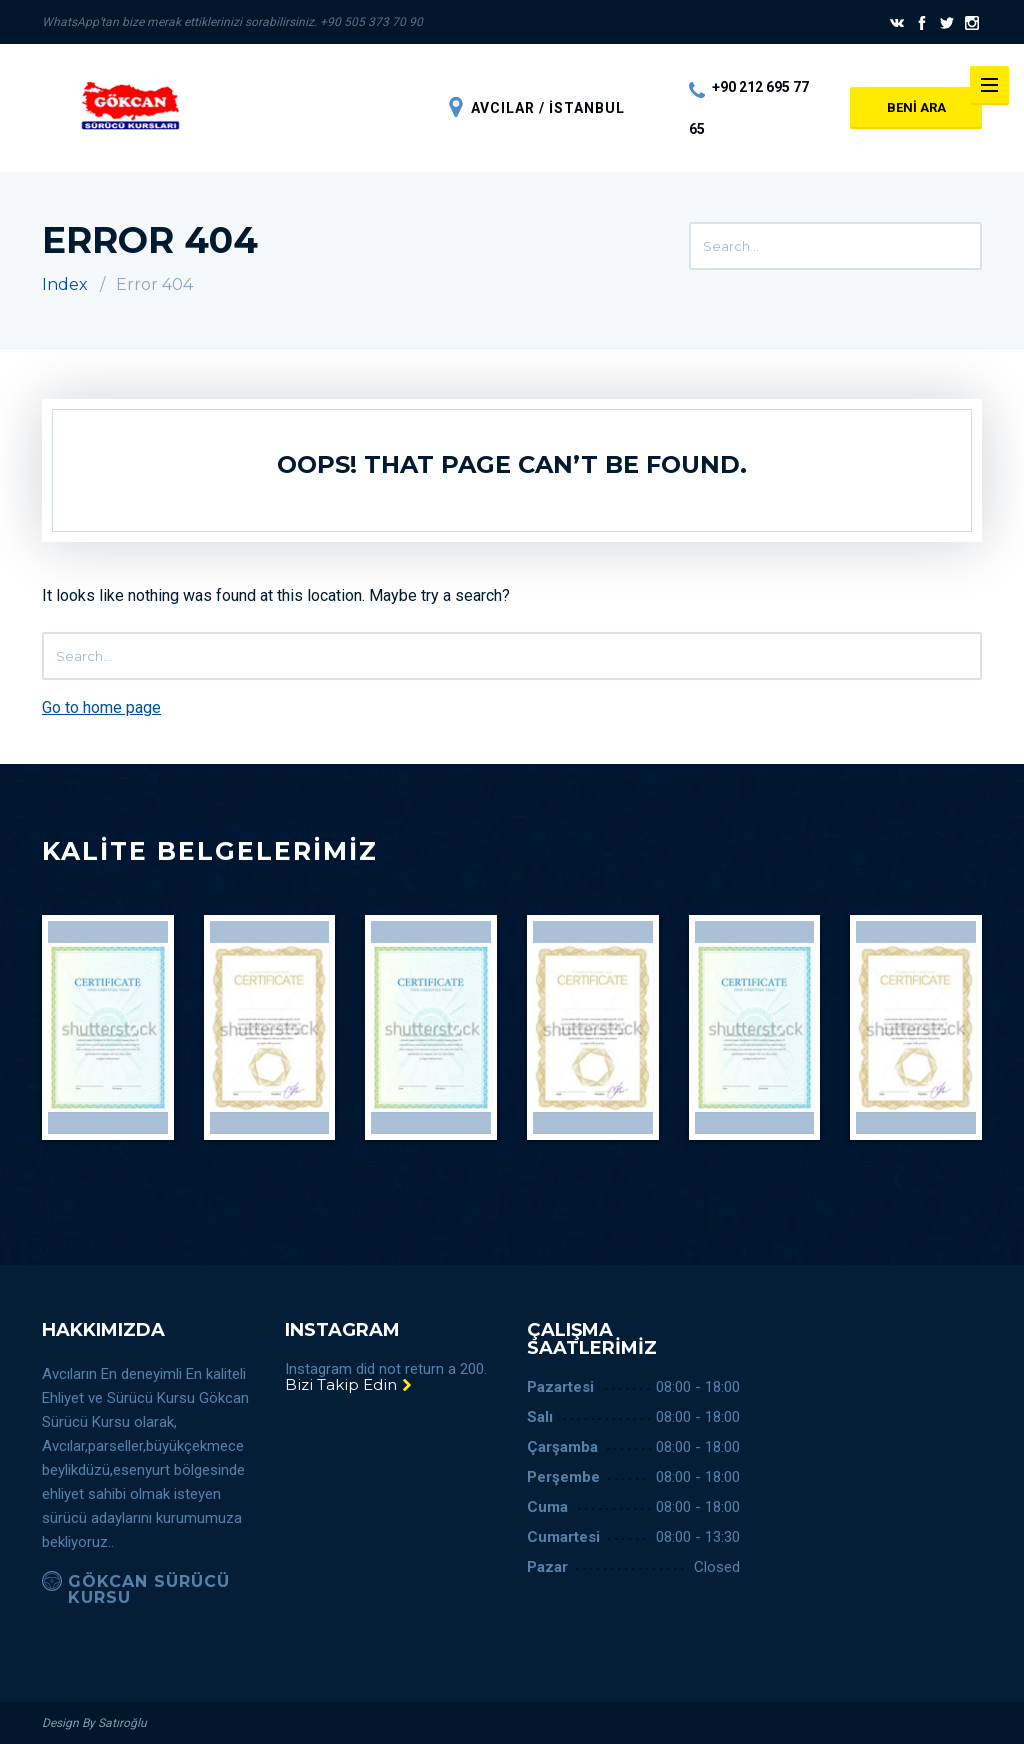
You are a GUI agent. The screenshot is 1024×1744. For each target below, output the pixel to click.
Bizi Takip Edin (349, 1384)
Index (65, 284)
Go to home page (101, 707)
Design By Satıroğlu (94, 1723)
